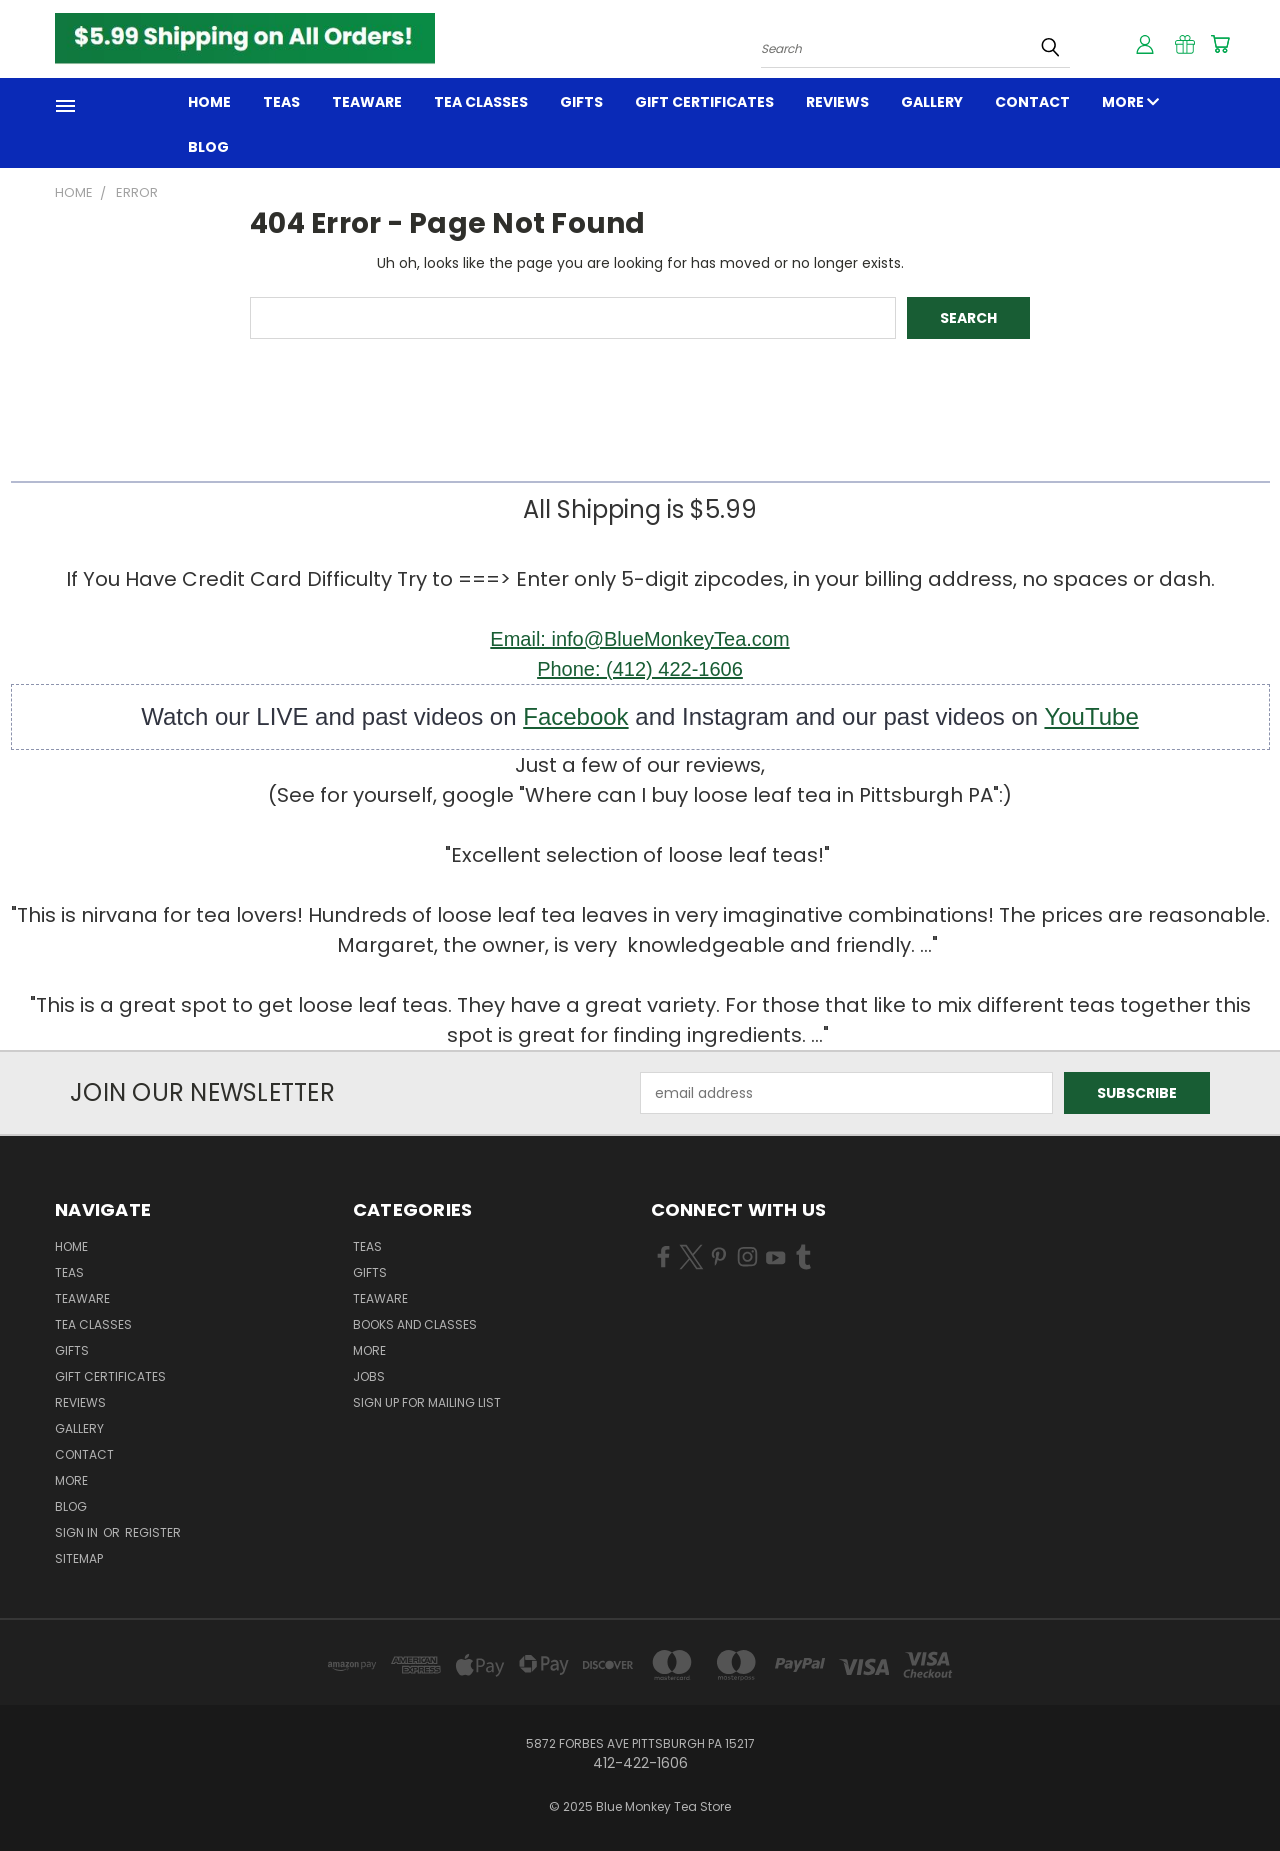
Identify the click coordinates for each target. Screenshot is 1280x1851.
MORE (1130, 102)
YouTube (1091, 716)
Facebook (575, 716)
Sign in (78, 1532)
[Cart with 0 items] (1220, 44)
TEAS (367, 1246)
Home (209, 102)
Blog (208, 147)
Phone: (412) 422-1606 (640, 669)
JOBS (369, 1376)
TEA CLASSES (481, 102)
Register (153, 1532)
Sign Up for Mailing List (427, 1402)
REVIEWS (837, 102)
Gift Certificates (704, 102)
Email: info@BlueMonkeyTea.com (639, 639)
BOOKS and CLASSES (415, 1324)
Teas (281, 102)
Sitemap (79, 1558)
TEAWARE (367, 102)
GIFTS (581, 102)
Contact (1032, 102)
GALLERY (932, 102)
